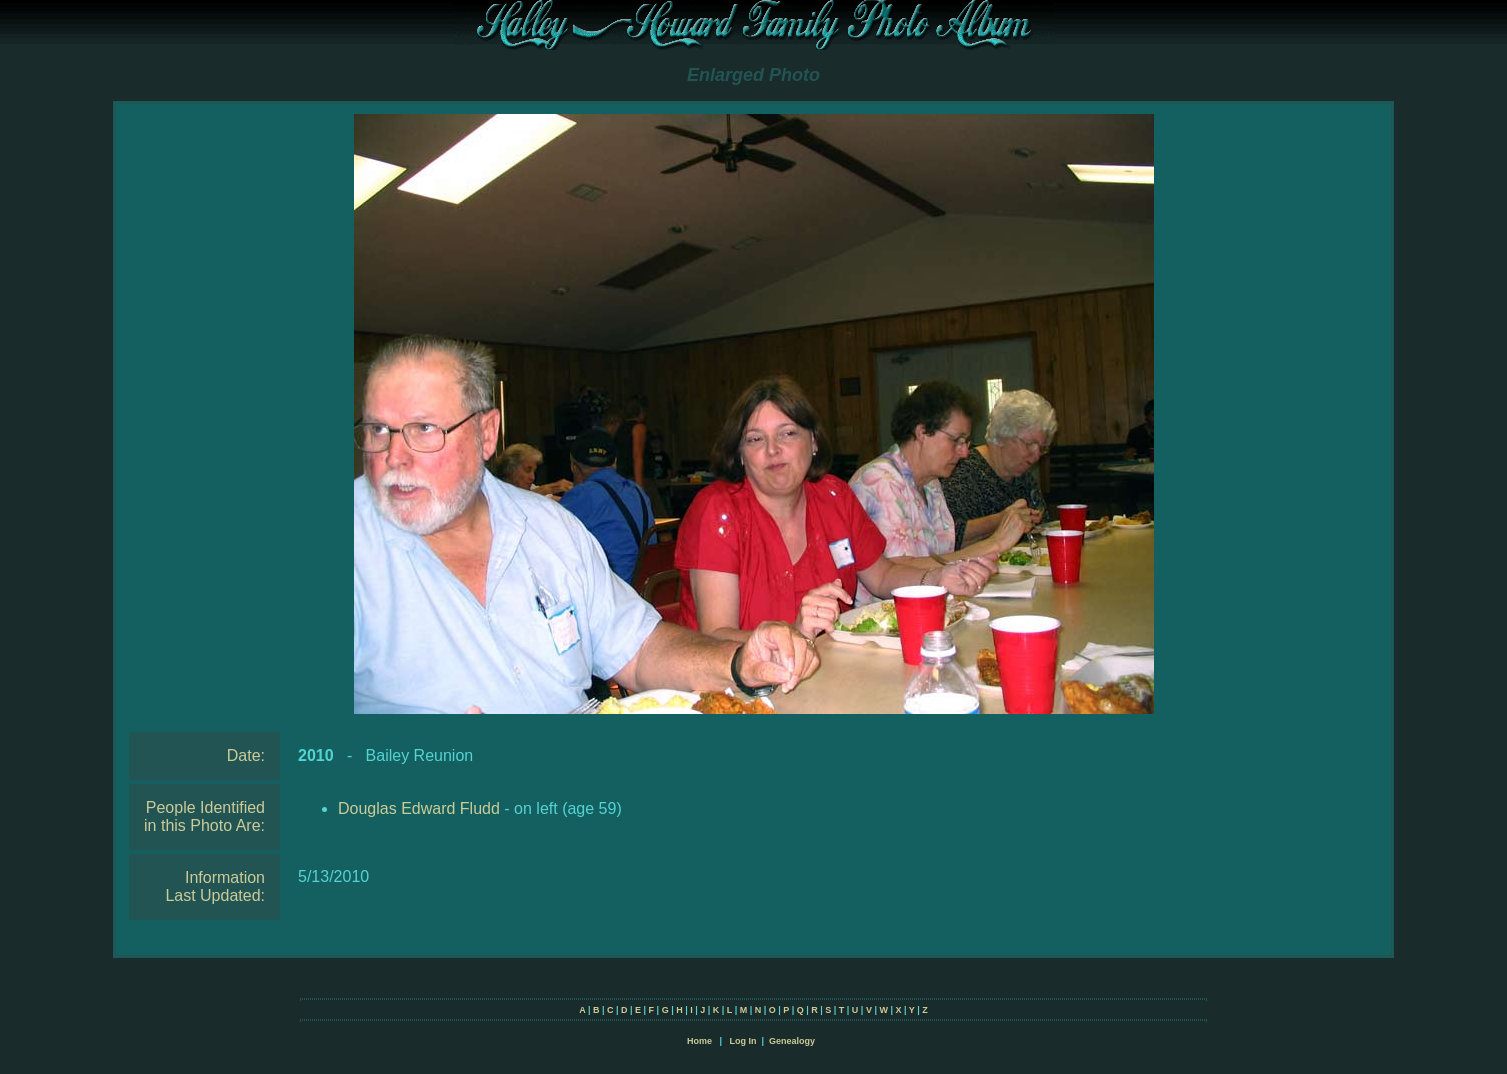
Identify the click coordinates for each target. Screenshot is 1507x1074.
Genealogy (792, 1041)
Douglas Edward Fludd (419, 808)
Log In (742, 1041)
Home (699, 1041)
